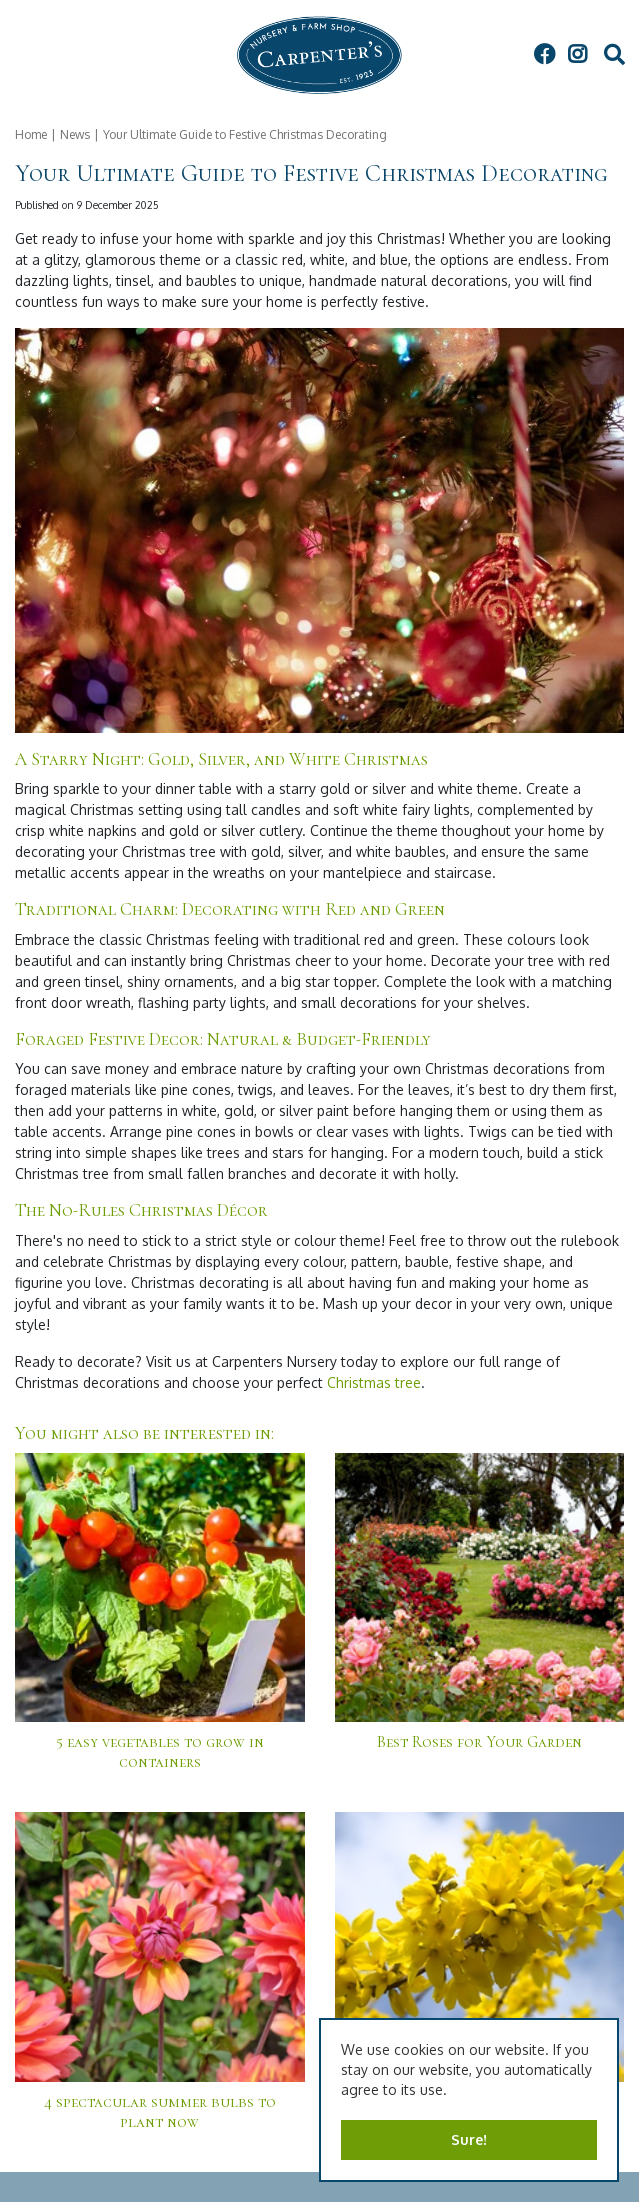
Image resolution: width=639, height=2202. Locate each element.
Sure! (469, 2139)
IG (577, 55)
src (614, 55)
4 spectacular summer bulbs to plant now (160, 2112)
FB (544, 55)
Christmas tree (374, 1382)
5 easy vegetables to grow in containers (160, 1752)
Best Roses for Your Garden (479, 1742)
